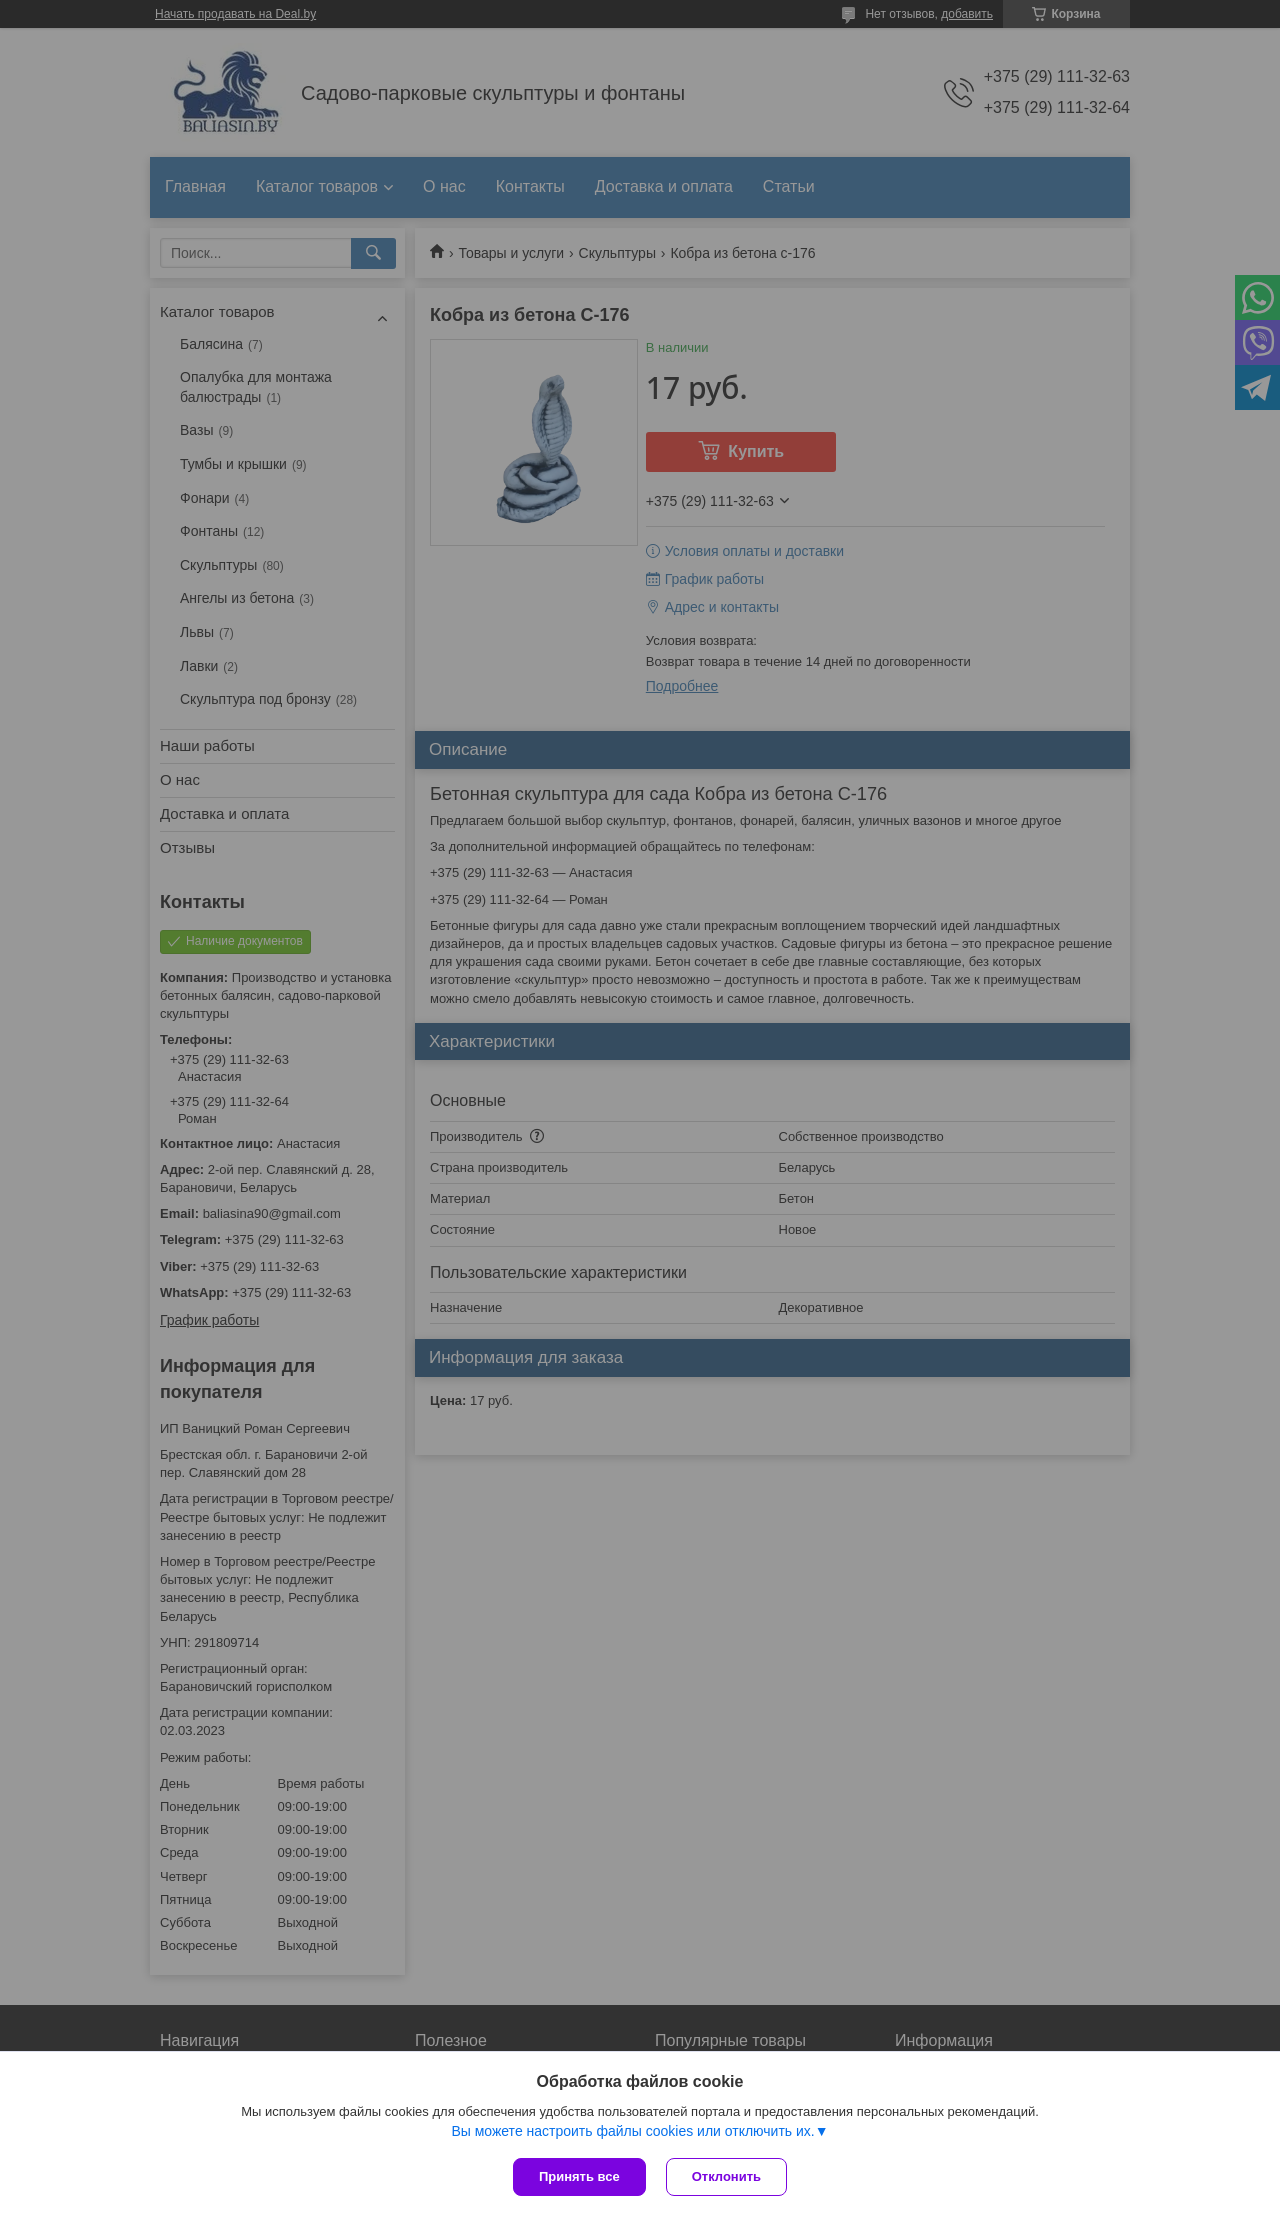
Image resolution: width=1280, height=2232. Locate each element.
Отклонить (726, 2176)
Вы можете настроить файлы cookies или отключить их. (632, 2131)
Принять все (579, 2176)
